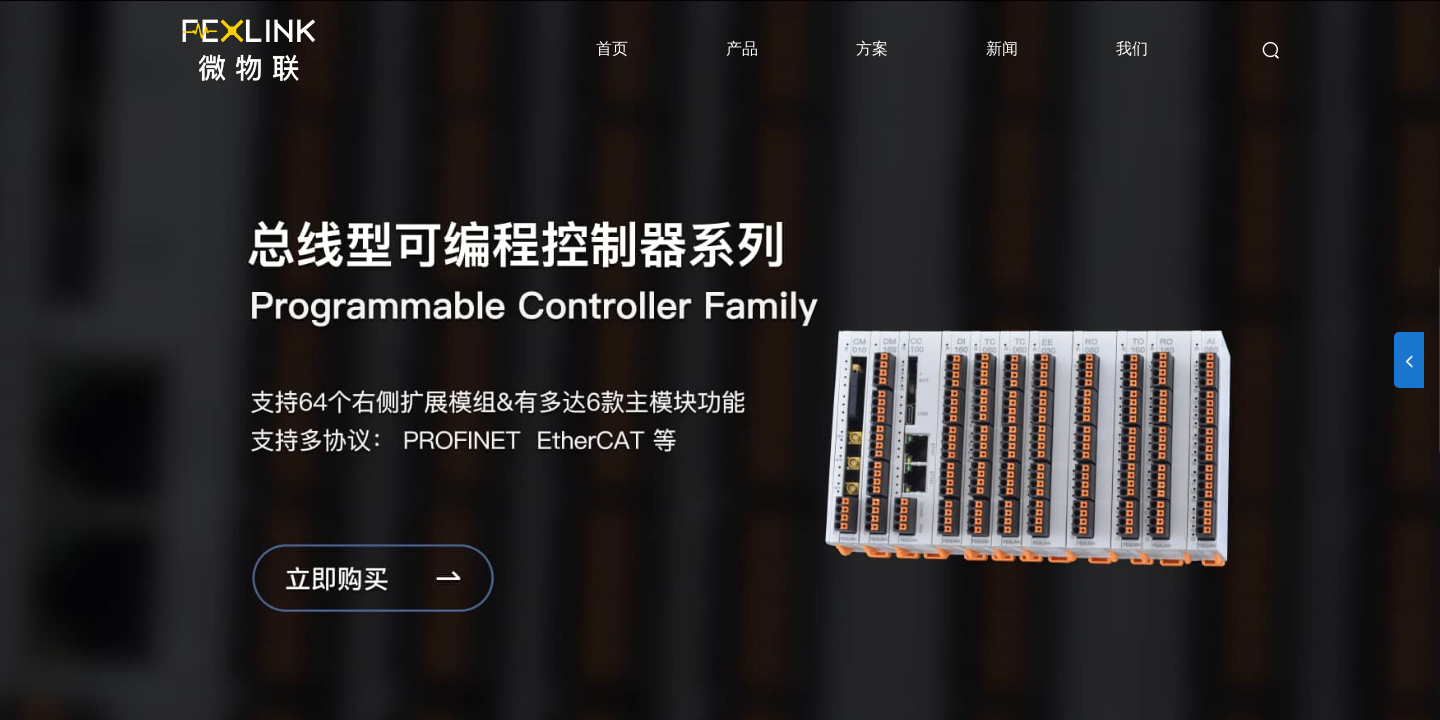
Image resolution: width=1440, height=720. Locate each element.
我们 (1132, 48)
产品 (742, 48)
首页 (612, 48)
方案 (872, 48)
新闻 (1002, 48)
